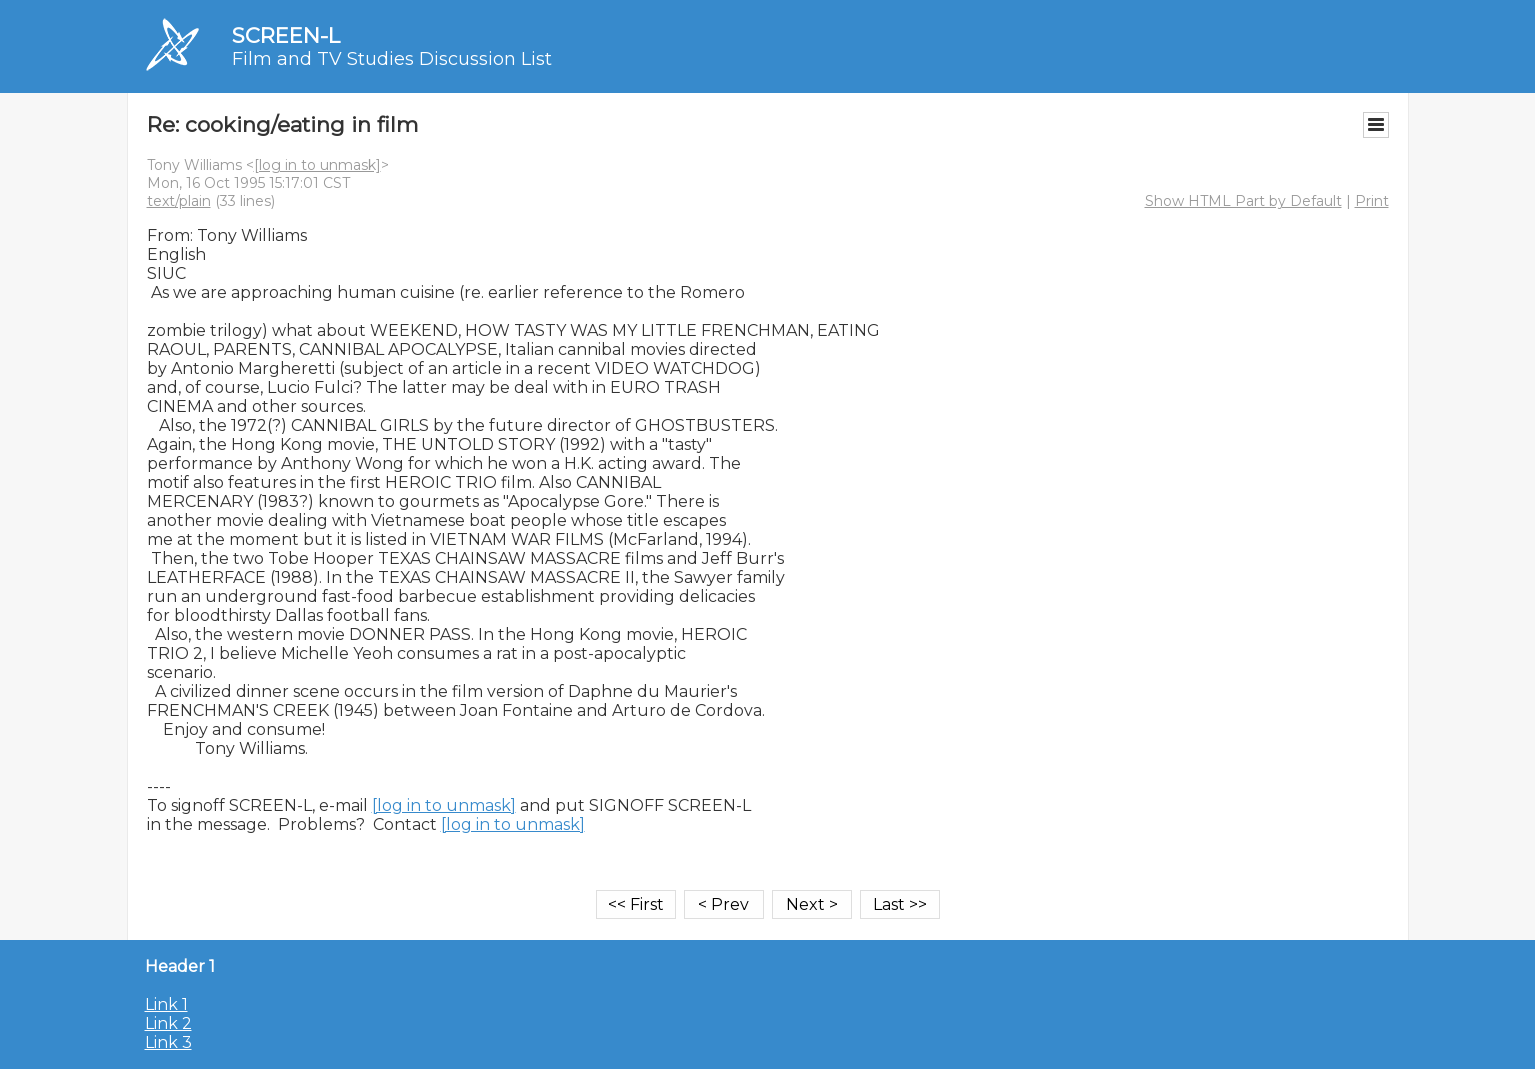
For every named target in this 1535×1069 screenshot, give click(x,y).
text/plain (179, 201)
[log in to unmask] (317, 165)
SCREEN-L (286, 35)
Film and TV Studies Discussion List (392, 59)
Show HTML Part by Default (1243, 201)
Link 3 (168, 1042)
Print (1372, 201)
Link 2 (168, 1023)
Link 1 (166, 1004)
